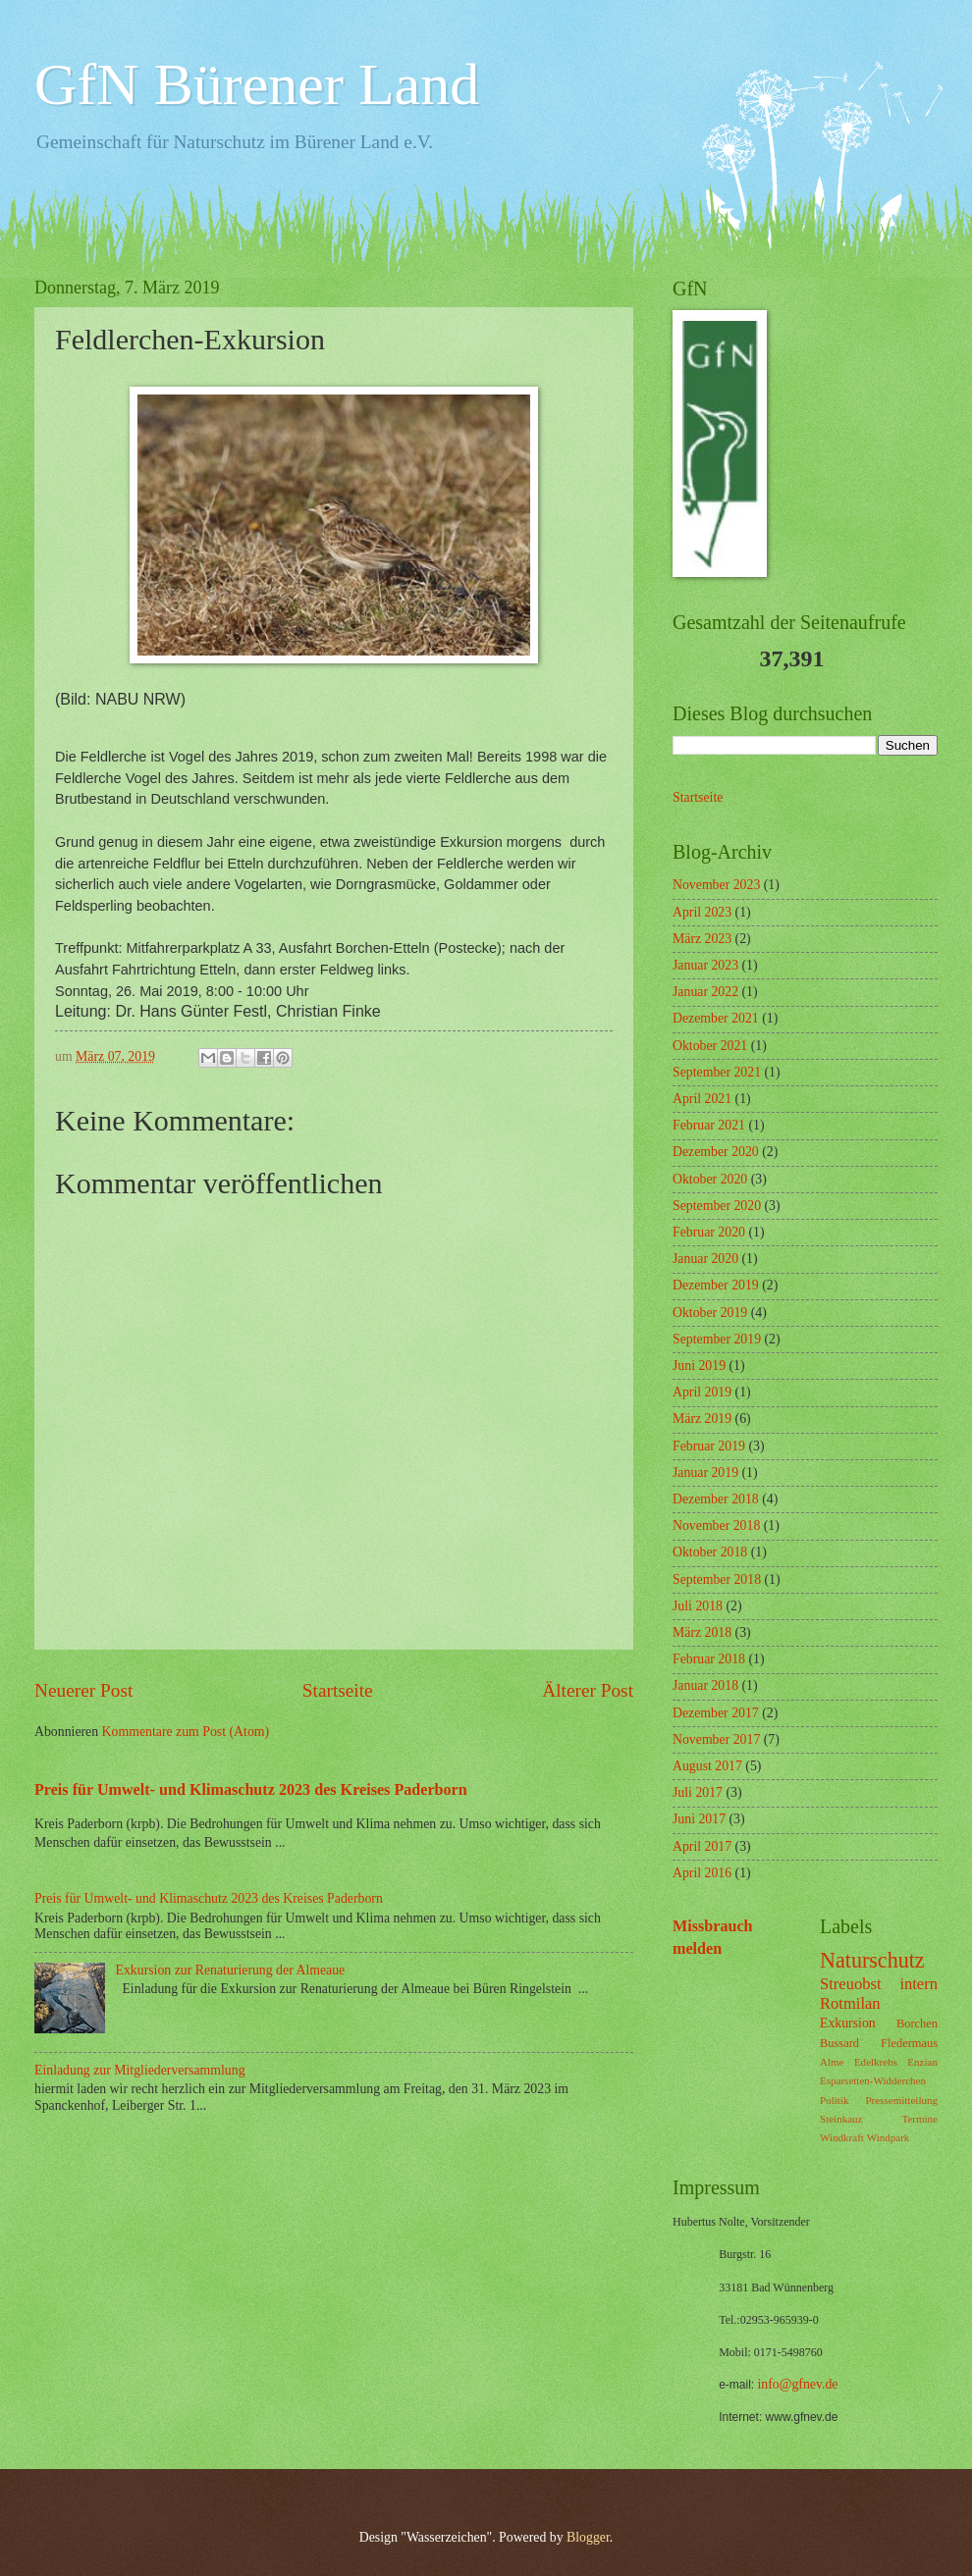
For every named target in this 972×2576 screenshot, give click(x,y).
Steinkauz (841, 2119)
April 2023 (702, 912)
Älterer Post (587, 1690)
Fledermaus (909, 2043)
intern (918, 1983)
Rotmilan (850, 2003)
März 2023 (702, 938)
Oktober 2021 (710, 1045)
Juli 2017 (698, 1792)
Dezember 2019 (716, 1285)
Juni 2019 (699, 1365)
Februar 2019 (709, 1446)
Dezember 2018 (716, 1499)
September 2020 (717, 1205)
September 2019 (717, 1339)
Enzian (922, 2062)
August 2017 (707, 1766)
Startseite (337, 1690)
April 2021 (702, 1098)
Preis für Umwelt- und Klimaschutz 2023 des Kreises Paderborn (250, 1789)
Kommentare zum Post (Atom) (186, 1731)
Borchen (917, 2023)
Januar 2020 (705, 1258)
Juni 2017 (699, 1819)
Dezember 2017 (716, 1713)
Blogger (588, 2537)
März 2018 (702, 1632)
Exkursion (848, 2023)
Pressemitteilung (901, 2100)
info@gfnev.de (798, 2384)
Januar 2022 (705, 991)
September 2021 (717, 1072)
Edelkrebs (875, 2062)
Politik (834, 2100)
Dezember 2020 (716, 1151)
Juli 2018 (698, 1606)
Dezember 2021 (716, 1018)
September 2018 (717, 1579)
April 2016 (702, 1873)
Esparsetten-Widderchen (873, 2080)
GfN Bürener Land (256, 84)
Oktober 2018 (710, 1552)
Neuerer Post (83, 1690)
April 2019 (702, 1392)
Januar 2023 (705, 965)
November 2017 (716, 1739)
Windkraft (842, 2137)
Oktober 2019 (710, 1312)
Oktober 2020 (710, 1179)
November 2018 (716, 1525)
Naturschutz (872, 1960)
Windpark (888, 2137)
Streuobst (851, 1983)
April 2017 (702, 1846)
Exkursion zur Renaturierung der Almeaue (231, 1970)
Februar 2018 (709, 1659)
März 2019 (702, 1418)
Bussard (839, 2043)
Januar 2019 (705, 1472)
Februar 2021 (709, 1125)
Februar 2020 (709, 1232)
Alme (832, 2062)
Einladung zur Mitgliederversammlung (139, 2070)
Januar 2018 (705, 1685)
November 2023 (716, 884)
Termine (919, 2119)
